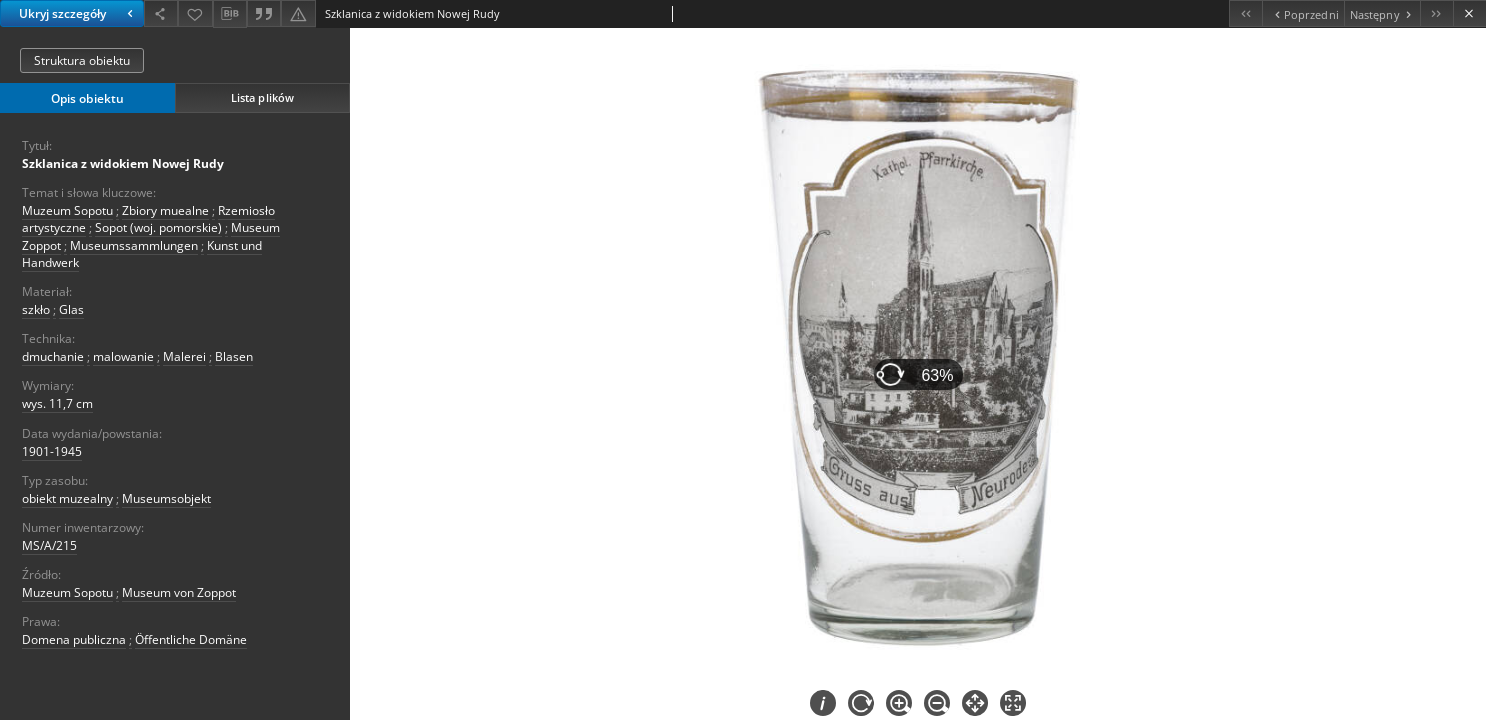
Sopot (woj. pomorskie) (158, 227)
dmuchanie (53, 356)
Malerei (184, 356)
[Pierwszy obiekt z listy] (1245, 13)
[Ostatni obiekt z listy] (1436, 13)
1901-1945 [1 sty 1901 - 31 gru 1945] (52, 451)
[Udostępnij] (161, 13)
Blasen (234, 356)
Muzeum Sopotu (67, 210)
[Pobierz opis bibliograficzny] (230, 14)
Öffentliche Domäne (191, 639)
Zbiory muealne (165, 210)
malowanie (123, 356)
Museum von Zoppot (179, 592)
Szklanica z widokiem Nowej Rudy (123, 163)
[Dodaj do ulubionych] (195, 13)
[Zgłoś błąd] (298, 13)
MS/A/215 (49, 545)
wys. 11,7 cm (57, 403)
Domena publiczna (74, 639)
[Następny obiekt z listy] (1382, 13)
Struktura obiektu (82, 60)
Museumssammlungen (134, 245)
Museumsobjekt (166, 498)
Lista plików (262, 97)
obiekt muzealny (67, 498)
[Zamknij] (1469, 13)
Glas (71, 309)
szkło (36, 309)
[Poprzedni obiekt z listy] (1302, 13)
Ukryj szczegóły (78, 13)
